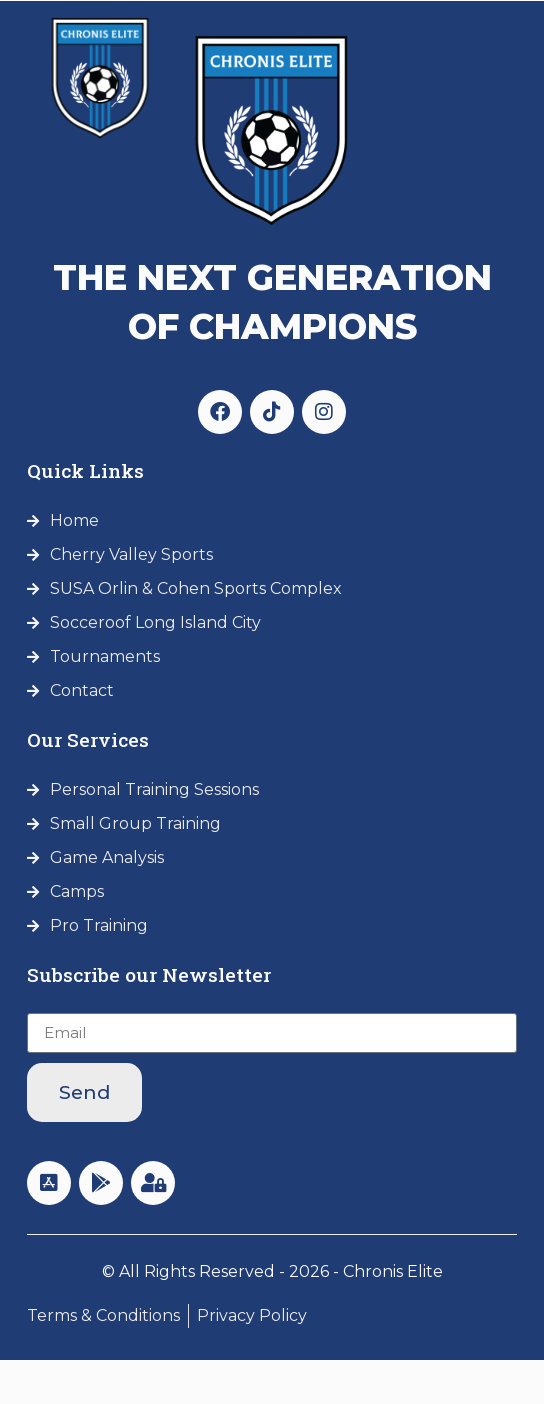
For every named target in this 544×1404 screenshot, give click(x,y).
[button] (500, 78)
